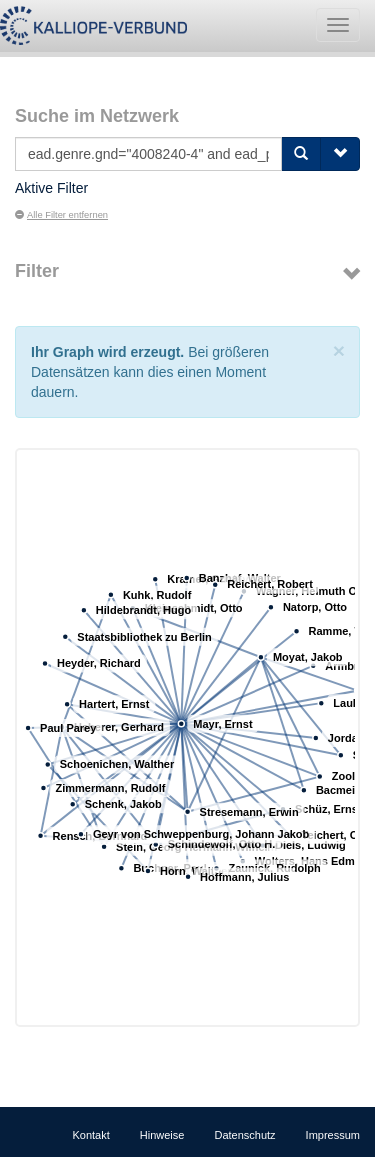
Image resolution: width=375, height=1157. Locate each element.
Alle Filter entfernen (61, 215)
